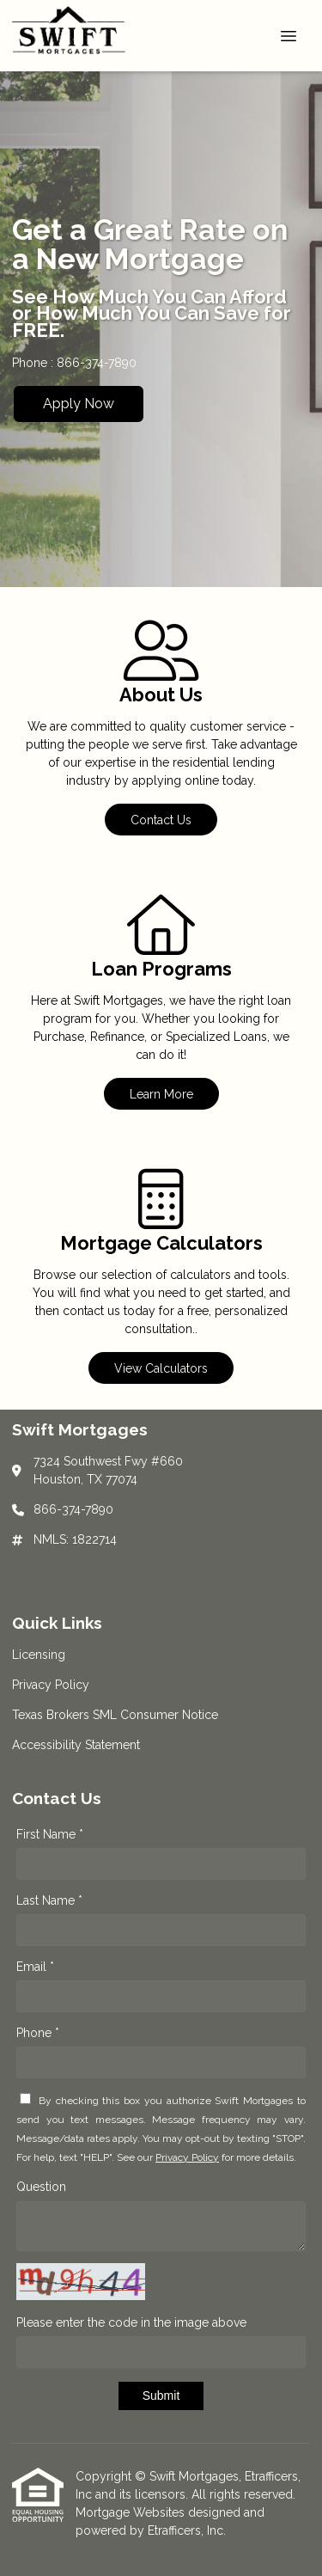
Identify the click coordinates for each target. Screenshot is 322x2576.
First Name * (49, 1834)
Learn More (161, 1094)
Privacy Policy (187, 2157)
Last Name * (49, 1900)
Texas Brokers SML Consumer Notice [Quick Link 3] (115, 1715)
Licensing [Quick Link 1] (38, 1654)
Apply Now (78, 403)
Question (41, 2187)
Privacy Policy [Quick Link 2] (50, 1685)
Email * (35, 1966)
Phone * (37, 2033)
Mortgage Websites (132, 2512)
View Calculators (161, 1368)
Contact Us (161, 820)
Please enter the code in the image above (131, 2322)
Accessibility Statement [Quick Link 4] (76, 1745)
